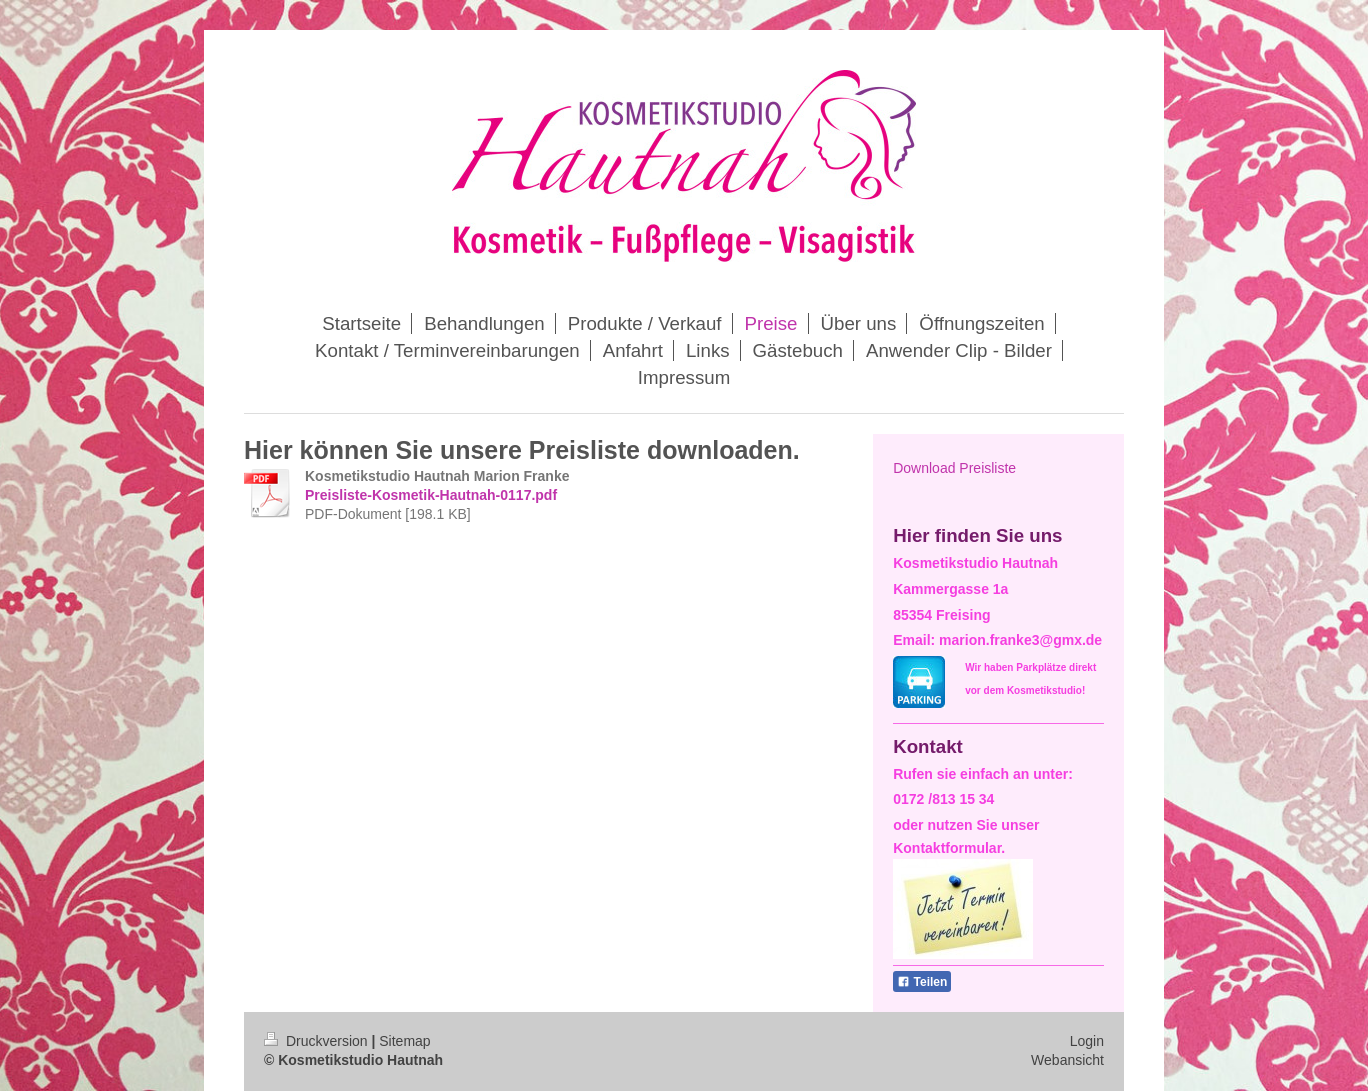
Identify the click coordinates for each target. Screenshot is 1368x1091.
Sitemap (404, 1041)
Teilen (922, 982)
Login (1087, 1041)
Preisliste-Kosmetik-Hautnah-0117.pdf (431, 495)
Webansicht (1067, 1060)
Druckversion (317, 1041)
